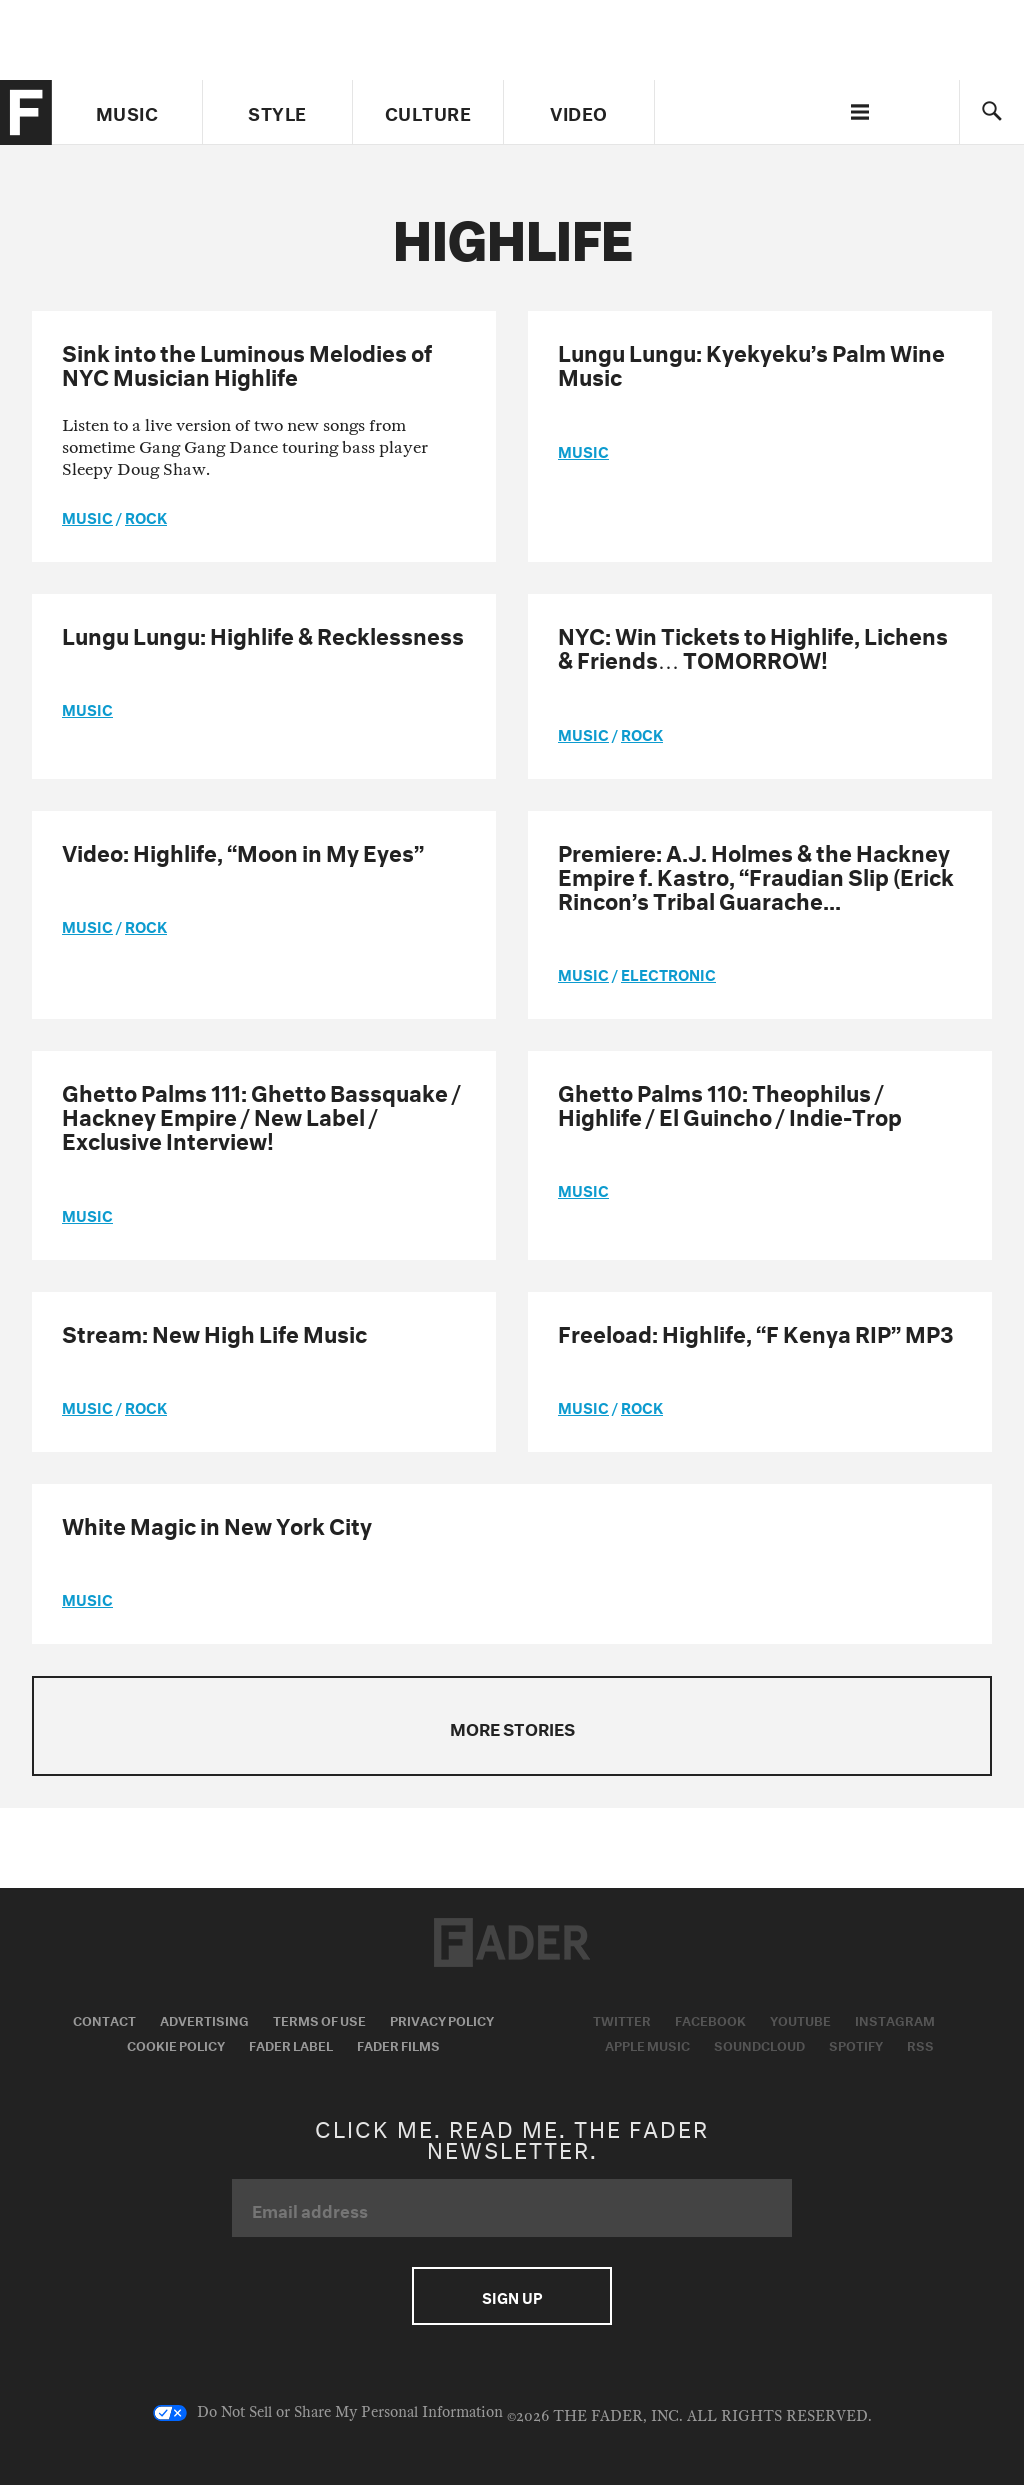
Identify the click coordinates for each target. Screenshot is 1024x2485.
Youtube (800, 2019)
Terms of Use (319, 2019)
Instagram (895, 2019)
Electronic (668, 973)
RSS (920, 2044)
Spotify (856, 2044)
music (87, 516)
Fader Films (398, 2044)
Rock (146, 516)
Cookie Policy (176, 2044)
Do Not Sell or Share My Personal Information (328, 2413)
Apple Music (647, 2044)
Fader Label (291, 2044)
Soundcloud (759, 2044)
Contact (104, 2019)
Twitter (622, 2019)
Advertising (204, 2019)
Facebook (710, 2019)
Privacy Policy (442, 2019)
